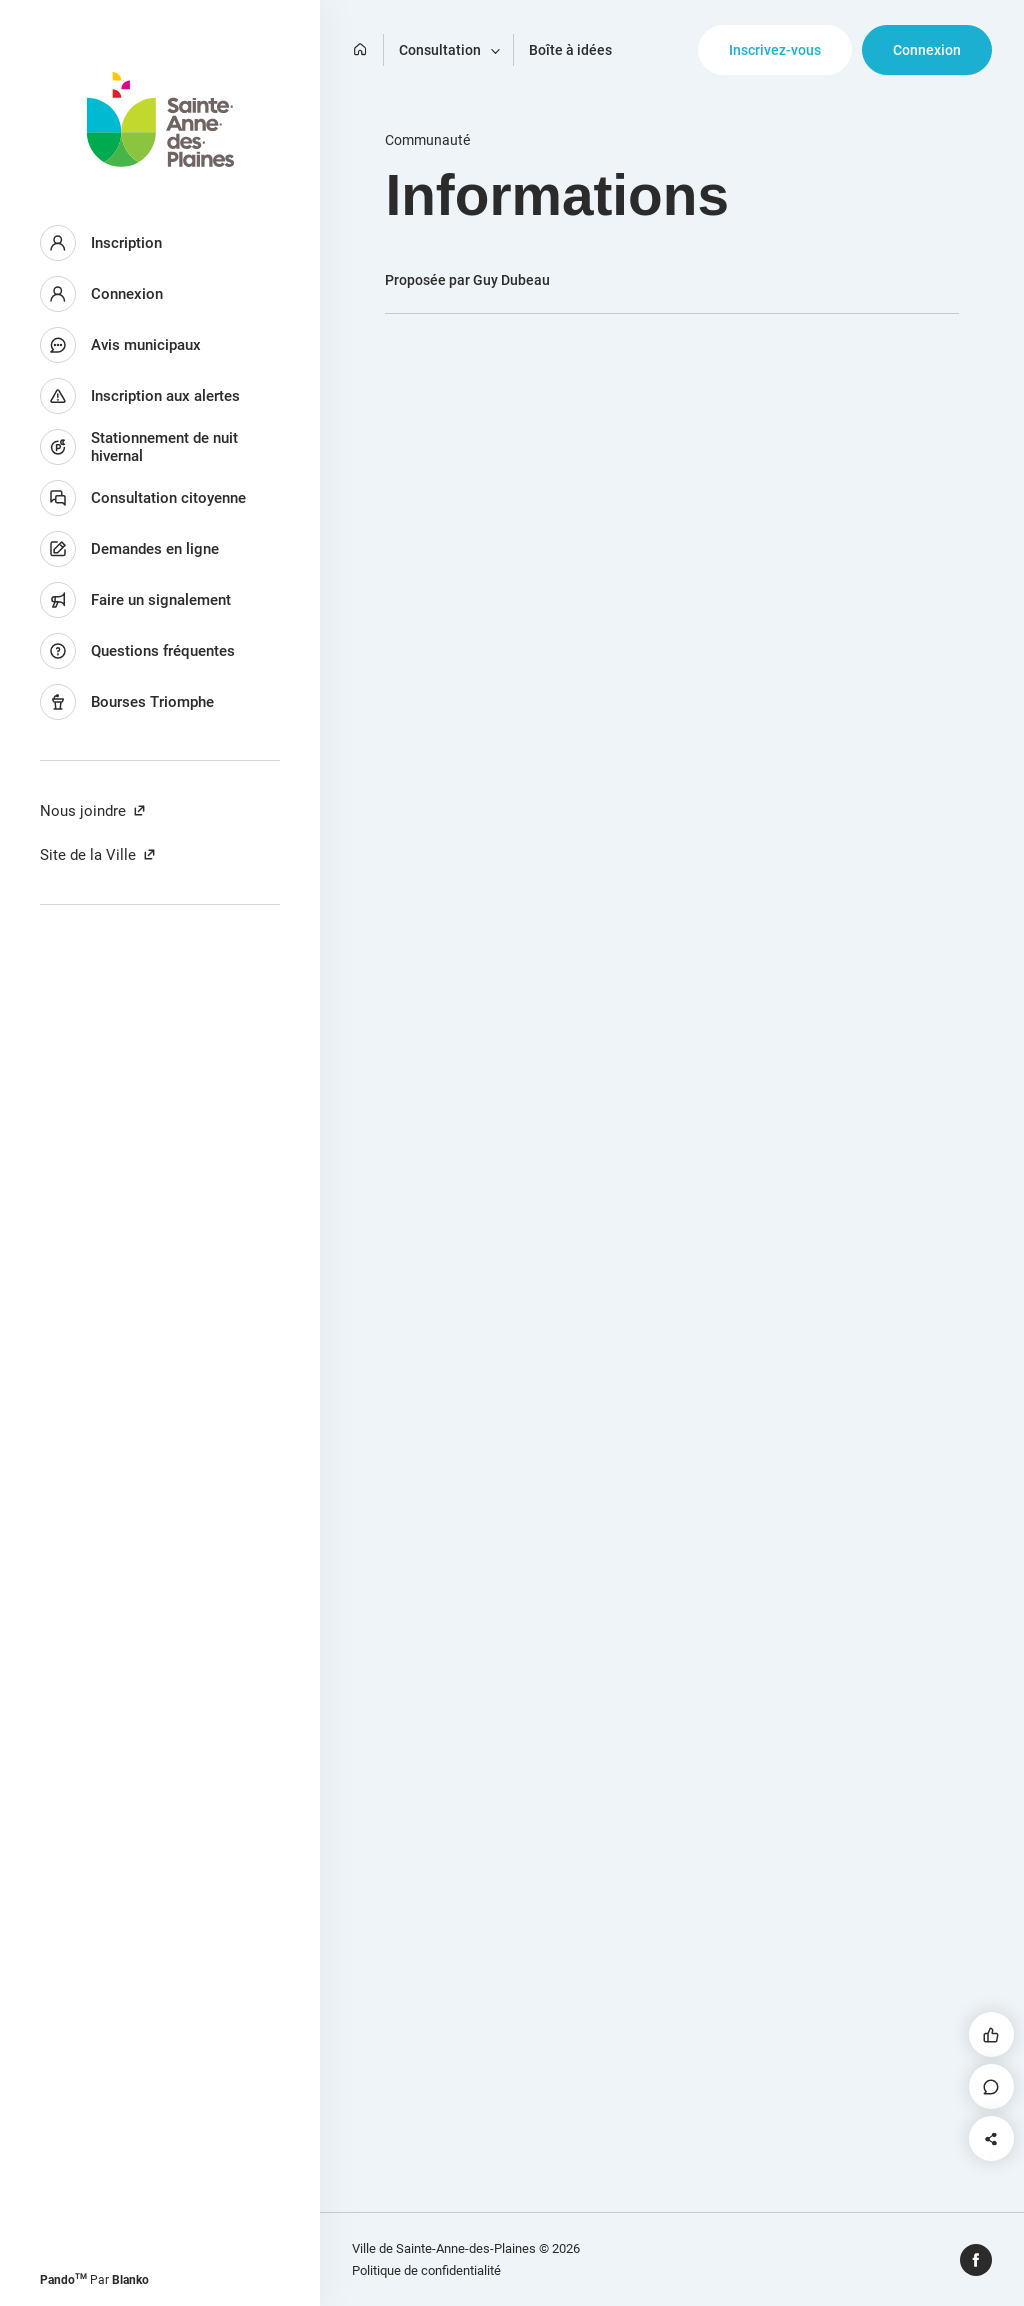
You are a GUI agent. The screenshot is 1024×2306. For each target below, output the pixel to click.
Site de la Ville (98, 855)
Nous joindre (93, 811)
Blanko (130, 2280)
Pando (63, 2280)
